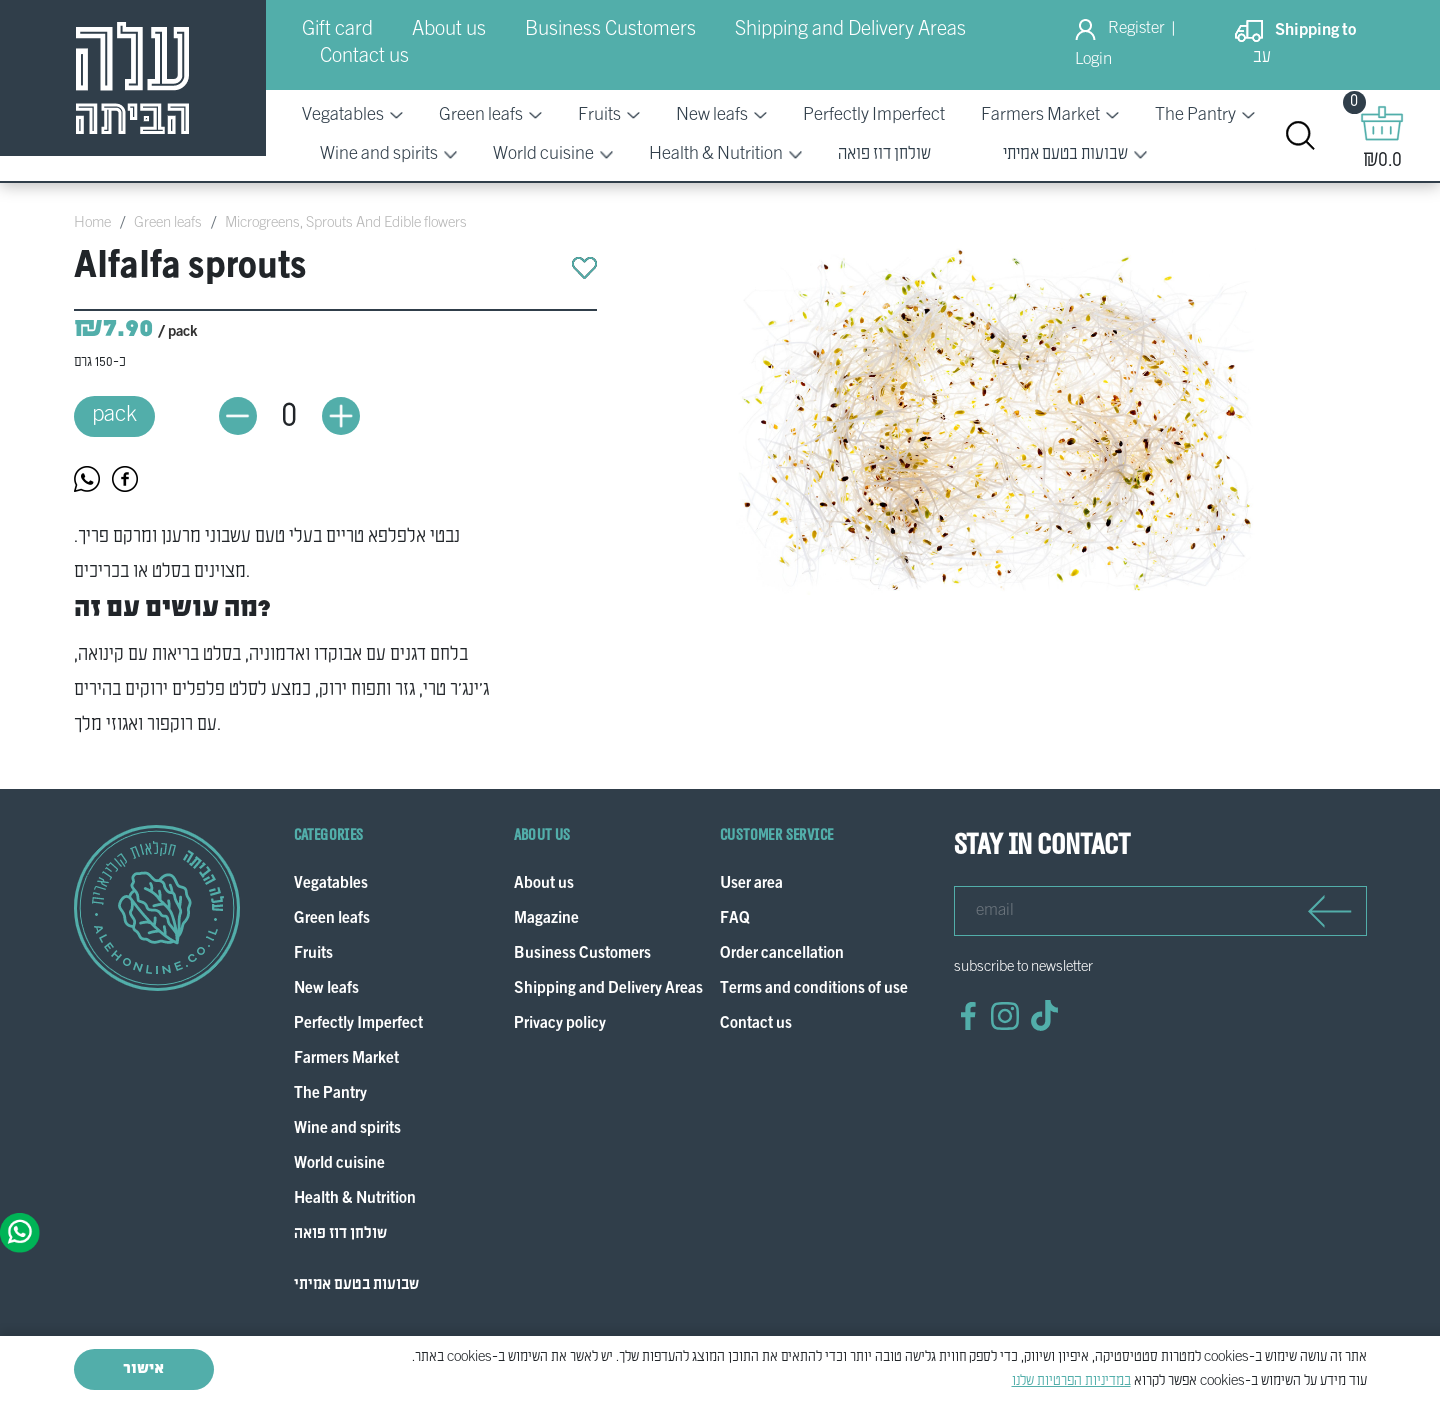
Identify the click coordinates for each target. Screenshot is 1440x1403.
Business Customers (610, 30)
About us (449, 30)
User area (751, 884)
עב (1262, 57)
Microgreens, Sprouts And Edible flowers (346, 223)
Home (92, 223)
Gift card (337, 30)
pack (114, 415)
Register (1136, 29)
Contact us (364, 57)
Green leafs (168, 223)
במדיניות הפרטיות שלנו (1071, 1381)
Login (1093, 60)
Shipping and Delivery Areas (850, 30)
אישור (143, 1369)
